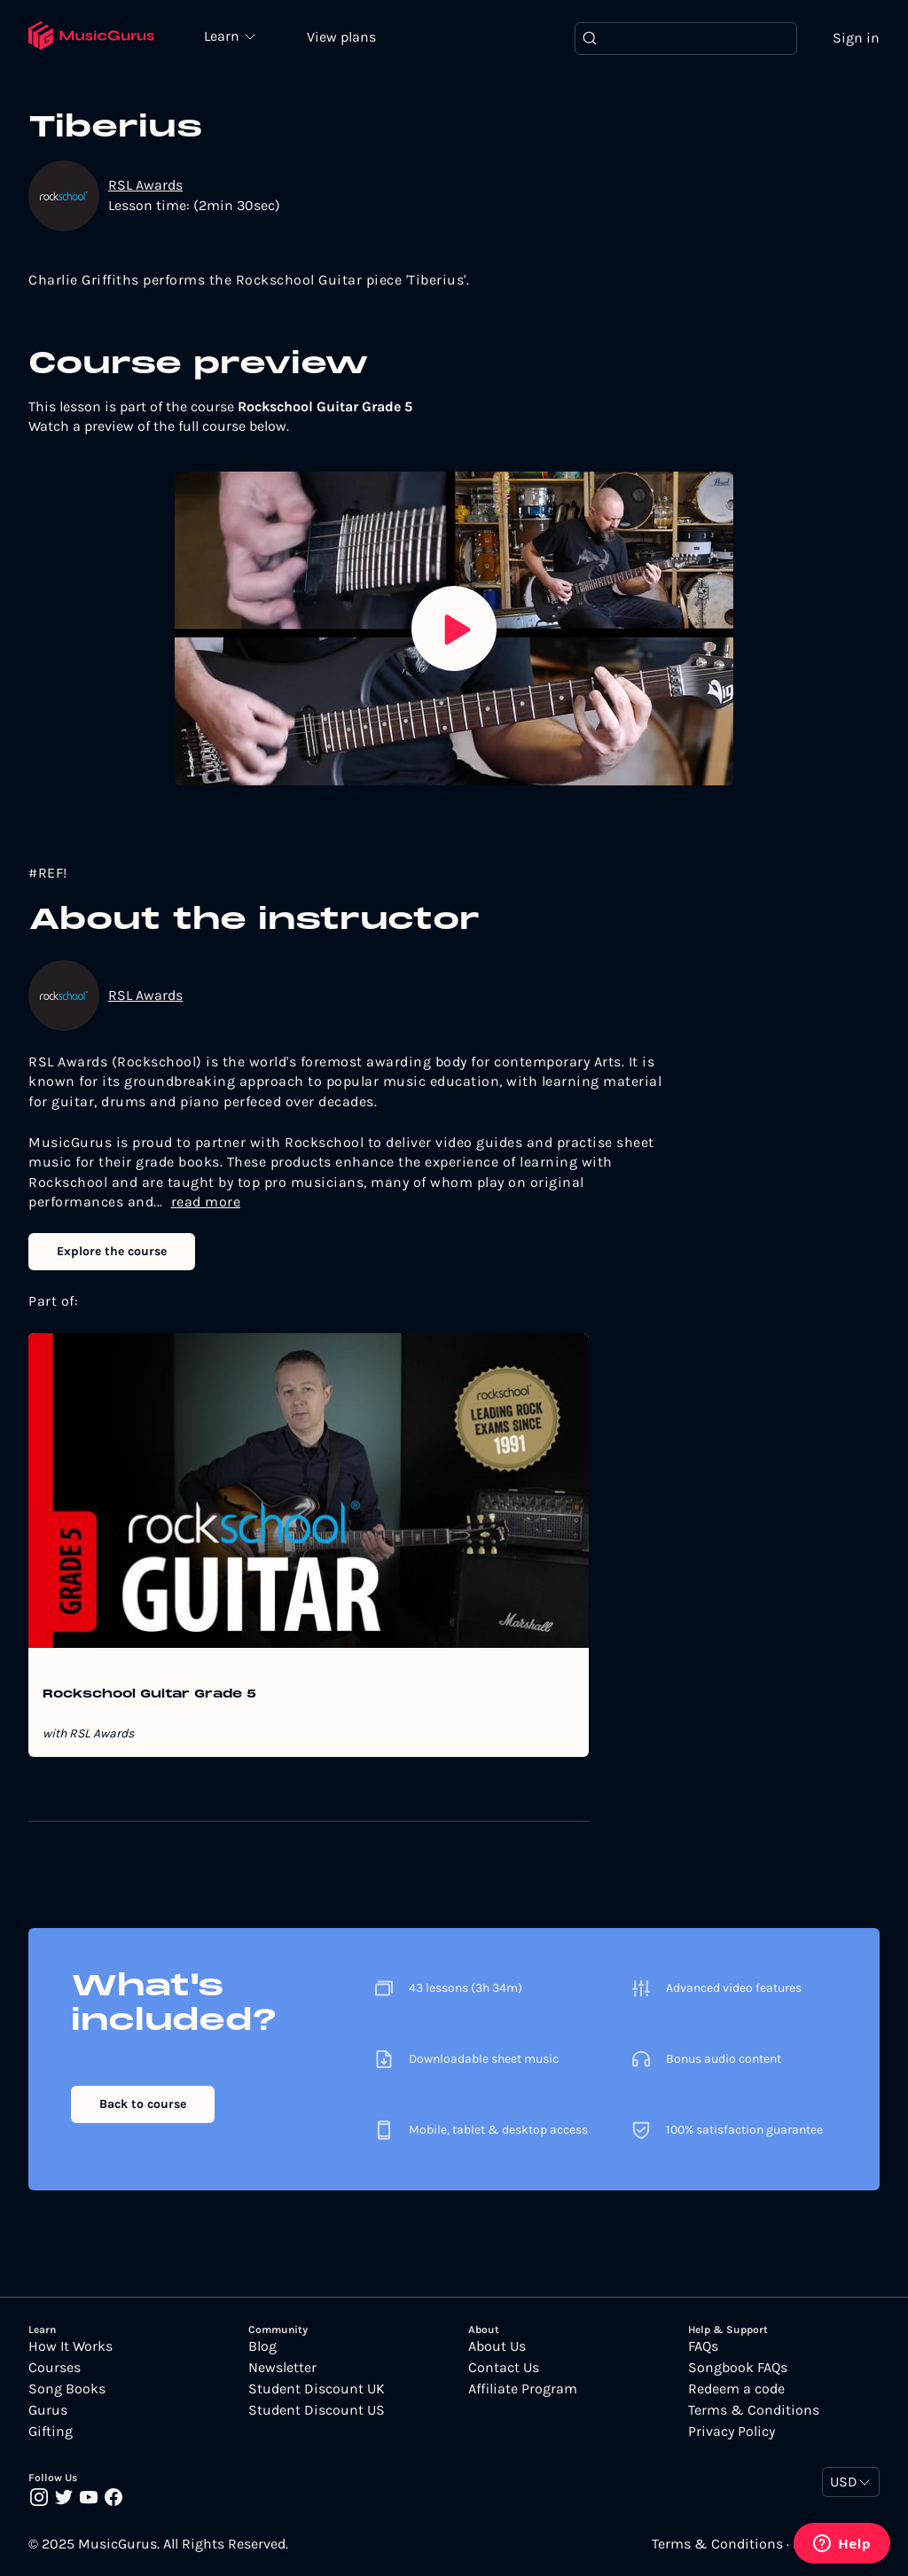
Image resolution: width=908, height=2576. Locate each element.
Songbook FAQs (737, 2368)
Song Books (67, 2389)
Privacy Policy (731, 2431)
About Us (497, 2346)
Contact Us (503, 2368)
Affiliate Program (522, 2389)
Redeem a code (736, 2389)
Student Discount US (316, 2410)
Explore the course (112, 1251)
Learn (223, 35)
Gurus (47, 2410)
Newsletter (282, 2368)
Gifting (50, 2431)
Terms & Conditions (753, 2410)
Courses (54, 2368)
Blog (262, 2346)
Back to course (142, 2104)
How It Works (70, 2346)
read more (206, 1201)
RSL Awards (145, 184)
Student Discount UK (316, 2389)
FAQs (703, 2346)
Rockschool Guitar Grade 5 (149, 1695)
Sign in (856, 37)
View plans (341, 36)
